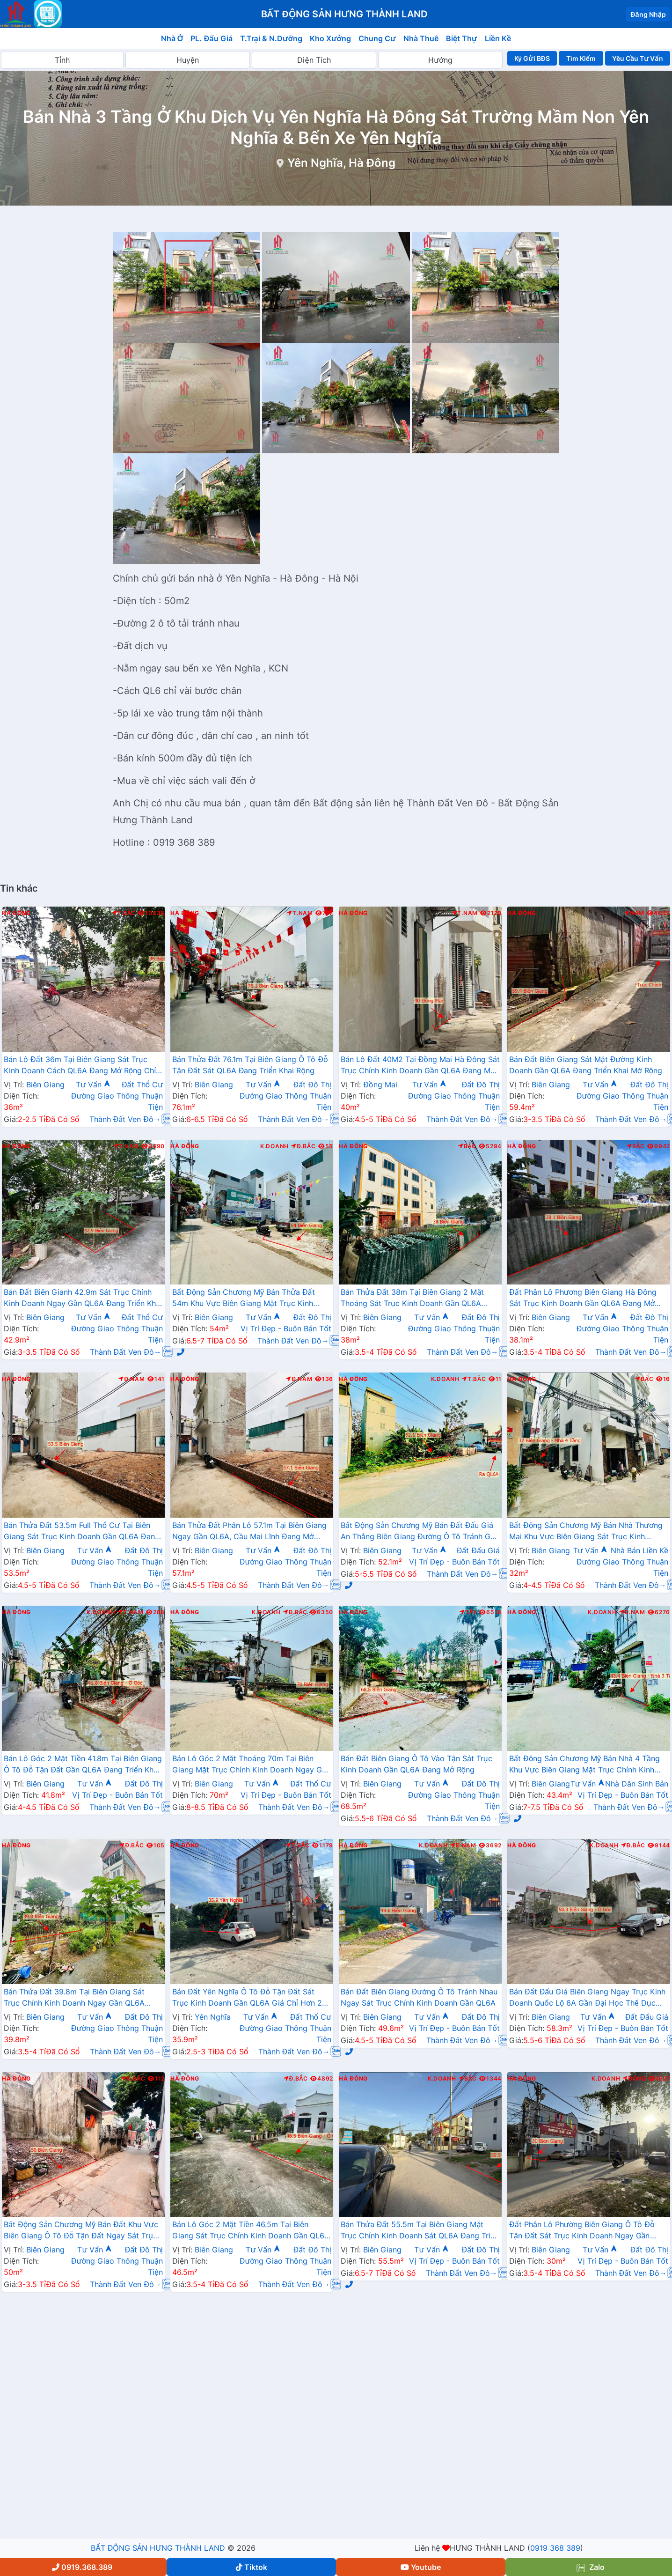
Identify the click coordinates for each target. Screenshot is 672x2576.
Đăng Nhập (648, 14)
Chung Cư (377, 38)
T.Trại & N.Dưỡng (271, 38)
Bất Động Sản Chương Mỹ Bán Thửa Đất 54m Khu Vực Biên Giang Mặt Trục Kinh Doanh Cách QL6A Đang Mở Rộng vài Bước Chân (249, 1298)
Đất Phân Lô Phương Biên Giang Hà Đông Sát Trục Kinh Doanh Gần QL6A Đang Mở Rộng (583, 1298)
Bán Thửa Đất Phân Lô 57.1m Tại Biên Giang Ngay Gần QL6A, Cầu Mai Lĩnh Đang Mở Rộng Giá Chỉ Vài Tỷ (249, 1532)
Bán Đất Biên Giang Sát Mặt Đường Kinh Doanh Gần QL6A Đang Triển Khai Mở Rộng (585, 1065)
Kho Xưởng (330, 38)
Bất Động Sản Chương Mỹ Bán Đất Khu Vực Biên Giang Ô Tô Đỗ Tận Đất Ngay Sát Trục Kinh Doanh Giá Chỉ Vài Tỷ (81, 2231)
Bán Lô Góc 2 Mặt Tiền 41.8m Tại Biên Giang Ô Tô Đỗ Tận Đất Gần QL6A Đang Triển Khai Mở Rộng (83, 1765)
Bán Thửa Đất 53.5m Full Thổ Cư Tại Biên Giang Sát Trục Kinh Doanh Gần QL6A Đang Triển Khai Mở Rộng (82, 1532)
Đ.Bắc (303, 1146)
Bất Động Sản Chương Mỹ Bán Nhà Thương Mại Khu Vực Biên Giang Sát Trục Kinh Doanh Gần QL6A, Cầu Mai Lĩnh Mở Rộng (586, 1532)
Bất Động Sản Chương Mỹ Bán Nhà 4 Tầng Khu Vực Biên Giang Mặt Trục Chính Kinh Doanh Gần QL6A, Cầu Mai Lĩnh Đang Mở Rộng (584, 1765)
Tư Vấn (93, 1084)
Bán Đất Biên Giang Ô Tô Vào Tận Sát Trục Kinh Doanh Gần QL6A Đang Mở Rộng (416, 1764)
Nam (634, 913)
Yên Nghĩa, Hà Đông (341, 163)
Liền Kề (498, 38)
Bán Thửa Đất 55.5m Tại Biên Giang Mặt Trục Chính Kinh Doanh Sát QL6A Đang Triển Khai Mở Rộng (420, 2231)
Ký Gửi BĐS (531, 58)
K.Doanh (274, 1146)
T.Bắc (124, 913)
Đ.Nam (131, 1379)
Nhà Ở (172, 38)
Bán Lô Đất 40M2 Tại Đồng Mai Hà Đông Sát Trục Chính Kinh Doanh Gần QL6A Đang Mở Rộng (420, 1066)
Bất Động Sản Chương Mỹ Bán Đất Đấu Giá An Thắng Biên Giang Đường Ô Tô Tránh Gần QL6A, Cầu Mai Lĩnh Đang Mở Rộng (420, 1532)
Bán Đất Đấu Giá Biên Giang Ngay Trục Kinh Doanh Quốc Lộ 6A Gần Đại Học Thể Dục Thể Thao (587, 1998)
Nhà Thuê (420, 38)
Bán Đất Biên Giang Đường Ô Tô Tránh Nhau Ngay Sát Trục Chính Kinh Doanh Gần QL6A (419, 1997)
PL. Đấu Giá (211, 38)
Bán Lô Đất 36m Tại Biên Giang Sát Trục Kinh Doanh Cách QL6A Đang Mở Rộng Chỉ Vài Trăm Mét (80, 1066)
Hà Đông (16, 913)
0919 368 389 (555, 2548)
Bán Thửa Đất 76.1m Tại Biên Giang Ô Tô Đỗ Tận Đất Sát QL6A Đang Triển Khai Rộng (250, 1065)
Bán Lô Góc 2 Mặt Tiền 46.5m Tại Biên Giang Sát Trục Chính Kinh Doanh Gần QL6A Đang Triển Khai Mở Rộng (250, 2231)
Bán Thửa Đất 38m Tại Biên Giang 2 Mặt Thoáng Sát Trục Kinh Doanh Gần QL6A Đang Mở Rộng (412, 1298)
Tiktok (251, 2567)
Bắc (467, 1146)
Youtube (421, 2567)
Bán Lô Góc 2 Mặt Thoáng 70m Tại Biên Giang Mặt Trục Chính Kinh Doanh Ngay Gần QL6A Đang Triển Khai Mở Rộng (251, 1765)
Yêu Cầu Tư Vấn (637, 58)
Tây (468, 1612)
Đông (634, 2078)
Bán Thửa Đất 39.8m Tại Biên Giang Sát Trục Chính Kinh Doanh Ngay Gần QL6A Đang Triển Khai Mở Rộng (74, 1998)
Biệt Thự (461, 38)
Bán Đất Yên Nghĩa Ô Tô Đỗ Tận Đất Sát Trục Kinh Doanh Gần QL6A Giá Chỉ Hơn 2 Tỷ (247, 1998)
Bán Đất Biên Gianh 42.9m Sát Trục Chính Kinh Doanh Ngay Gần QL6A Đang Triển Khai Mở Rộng (83, 1298)
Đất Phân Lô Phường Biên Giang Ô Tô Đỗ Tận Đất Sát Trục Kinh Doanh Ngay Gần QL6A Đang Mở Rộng (582, 2231)
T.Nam (300, 913)
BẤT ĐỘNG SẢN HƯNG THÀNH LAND (158, 2548)
